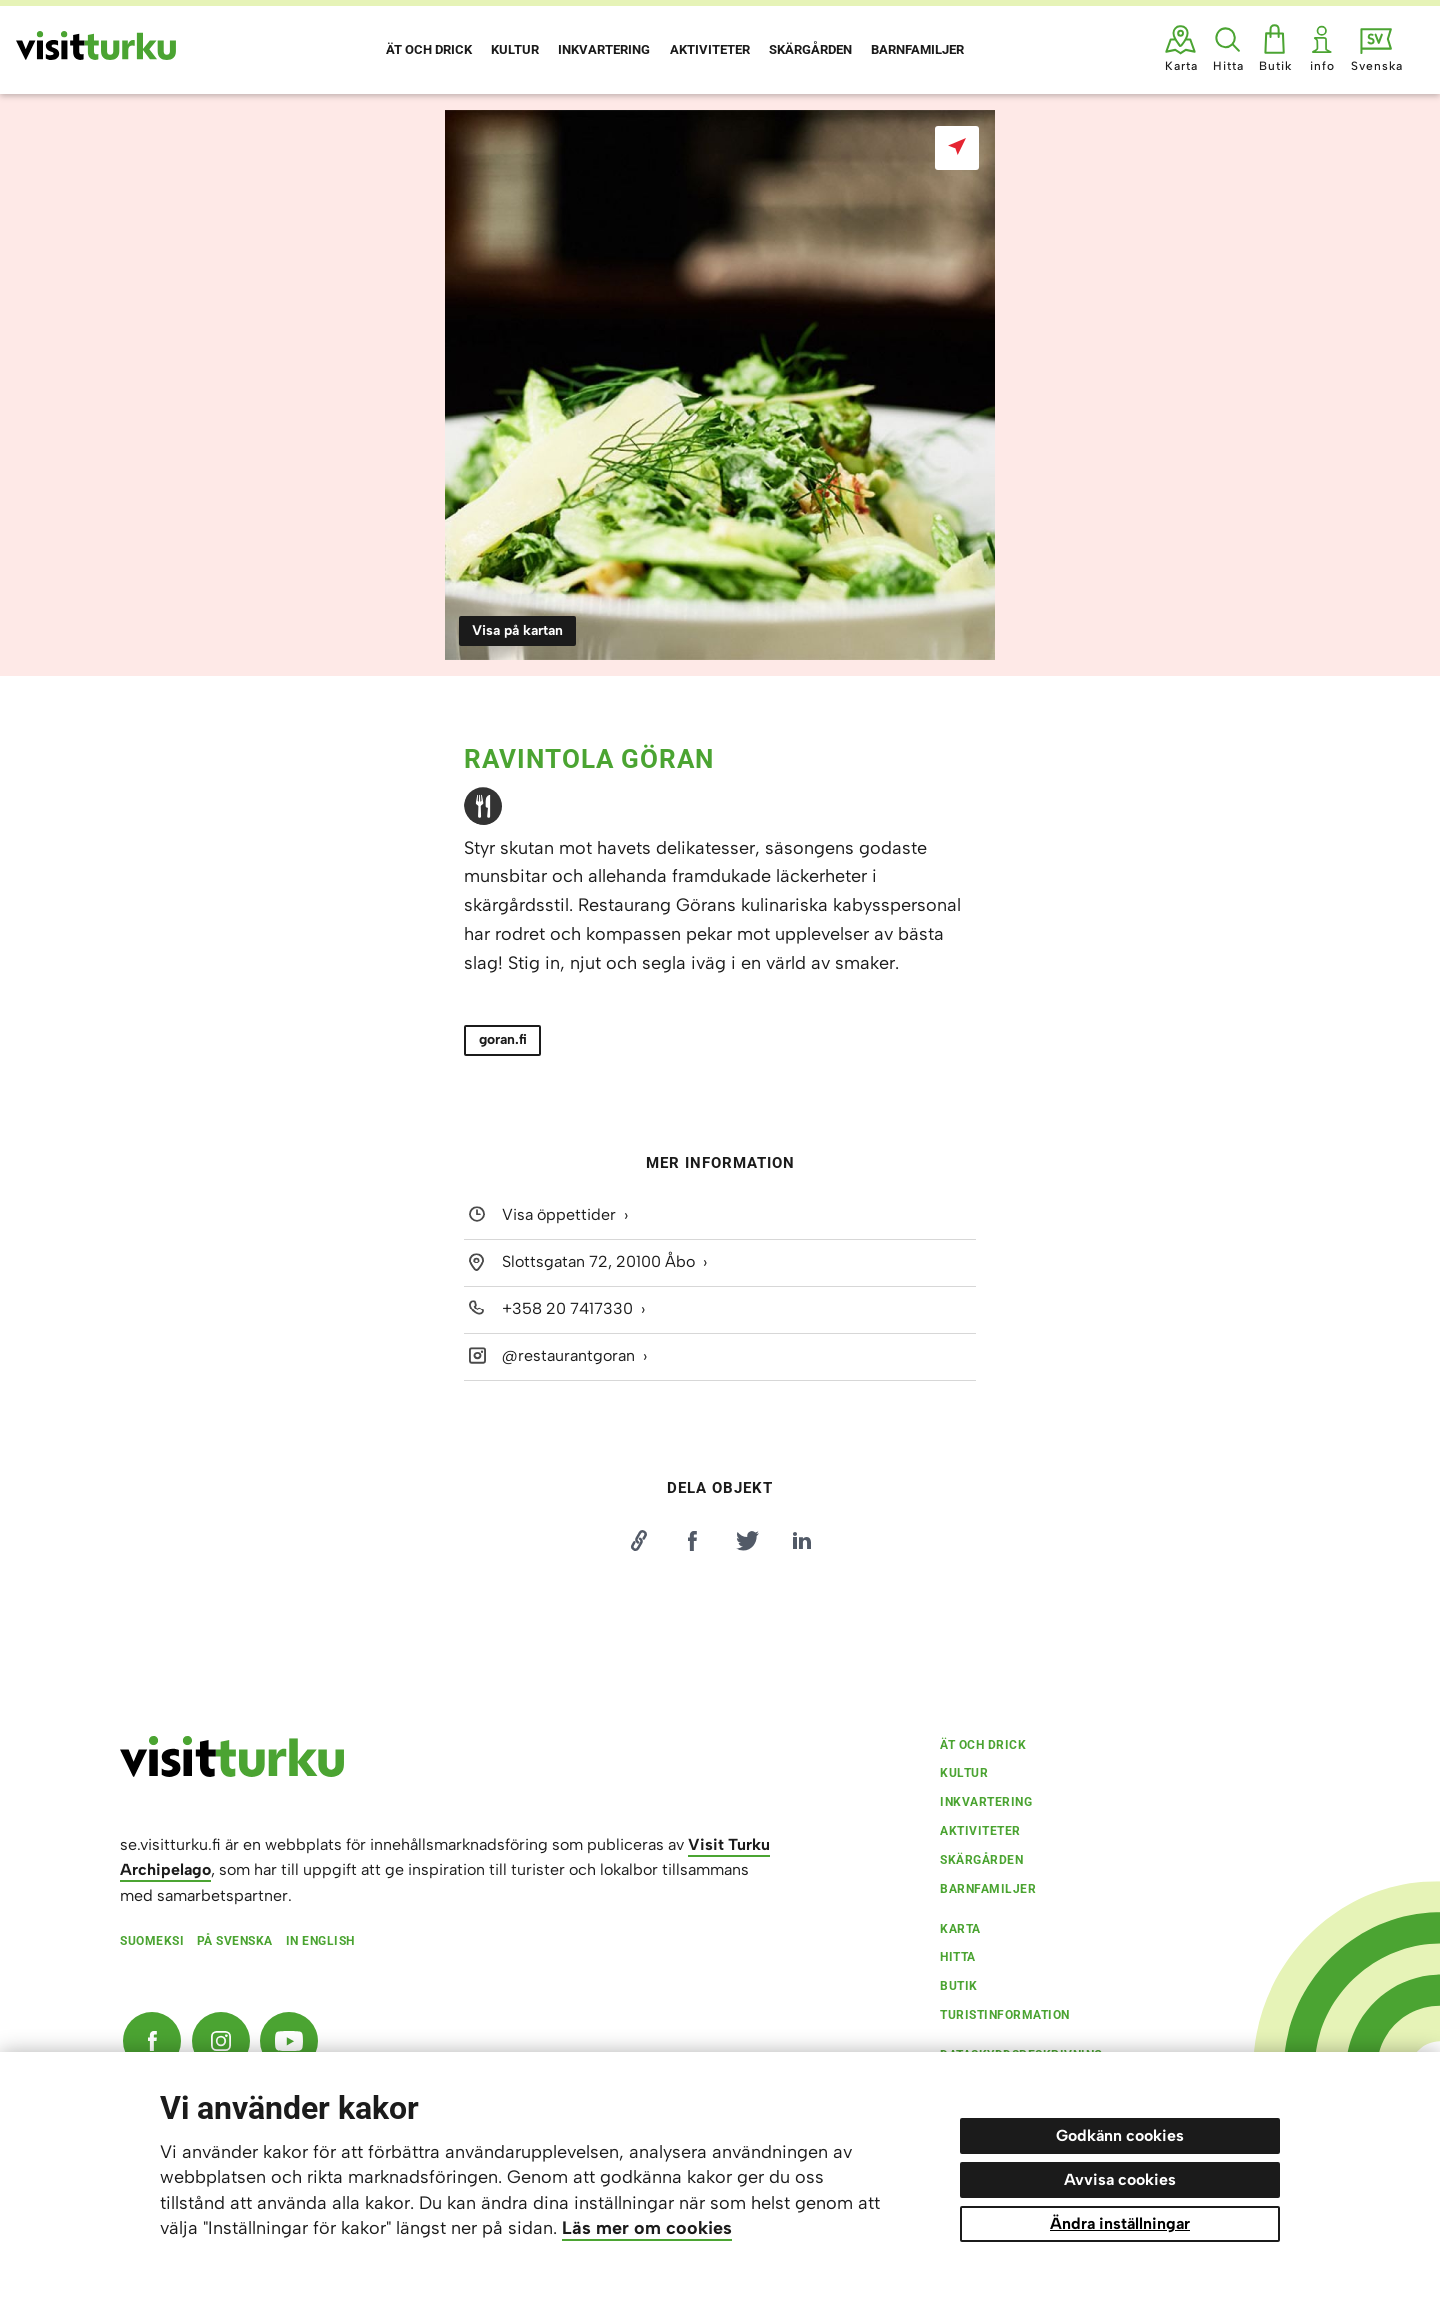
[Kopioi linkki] (638, 1541)
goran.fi (503, 1039)
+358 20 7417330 (567, 1308)
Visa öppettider (559, 1215)
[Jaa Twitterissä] (747, 1541)
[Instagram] (221, 2041)
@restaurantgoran (568, 1355)
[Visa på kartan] (957, 148)
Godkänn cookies (1120, 2135)
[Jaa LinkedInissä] (802, 1541)
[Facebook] (152, 2041)
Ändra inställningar (1120, 2223)
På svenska (235, 1941)
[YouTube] (289, 2041)
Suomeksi (152, 1941)
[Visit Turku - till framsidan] (96, 45)
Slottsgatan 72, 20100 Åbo (598, 1261)
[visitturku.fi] (232, 1772)
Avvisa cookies (1120, 2179)
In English (320, 1941)
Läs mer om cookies (647, 2228)
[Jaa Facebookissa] (693, 1541)
